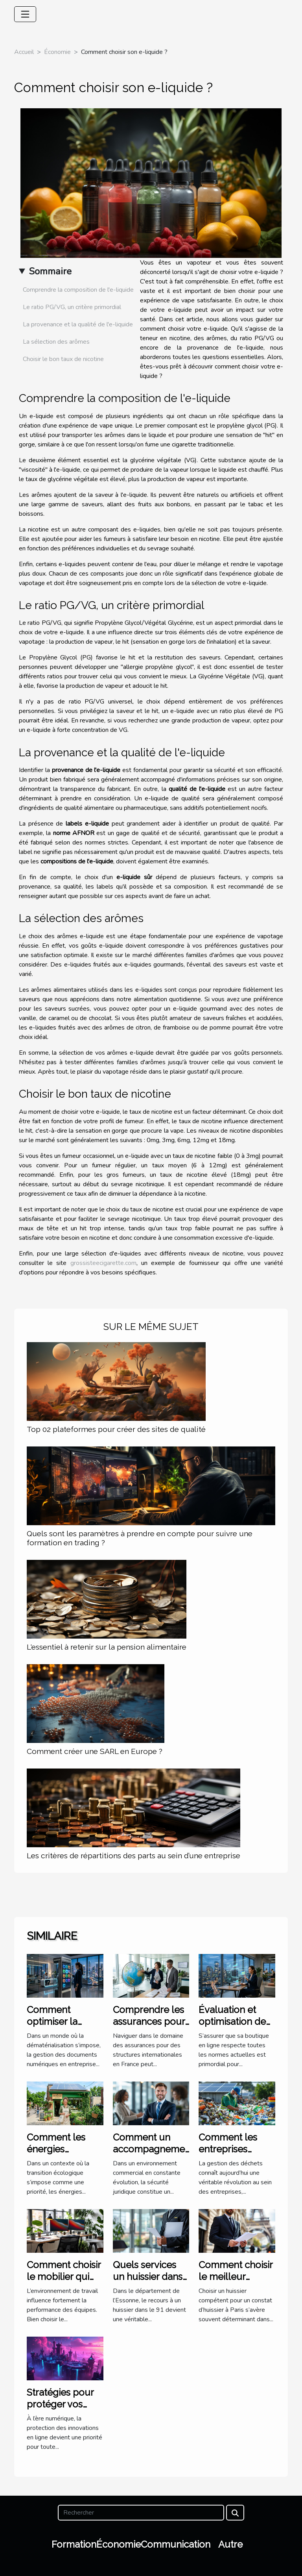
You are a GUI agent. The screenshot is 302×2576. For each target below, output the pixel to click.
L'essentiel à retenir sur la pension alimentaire (106, 1647)
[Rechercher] (141, 2512)
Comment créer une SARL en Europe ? (94, 1751)
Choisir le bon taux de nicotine (63, 359)
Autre (230, 2544)
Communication (175, 2544)
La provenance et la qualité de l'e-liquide (78, 324)
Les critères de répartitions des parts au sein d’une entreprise (133, 1855)
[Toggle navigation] (25, 14)
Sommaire (50, 271)
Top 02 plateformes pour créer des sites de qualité (116, 1429)
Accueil (24, 52)
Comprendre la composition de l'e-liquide (78, 289)
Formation (74, 2544)
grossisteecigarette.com (103, 1263)
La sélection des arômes (56, 341)
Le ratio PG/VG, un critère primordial (72, 307)
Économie (57, 52)
